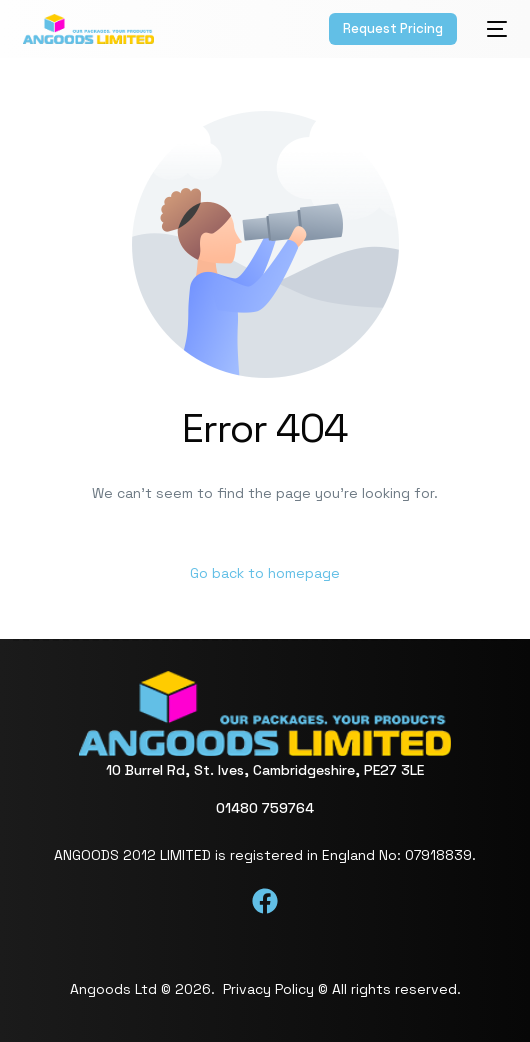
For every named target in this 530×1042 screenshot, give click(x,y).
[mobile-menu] (492, 29)
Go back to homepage (265, 573)
